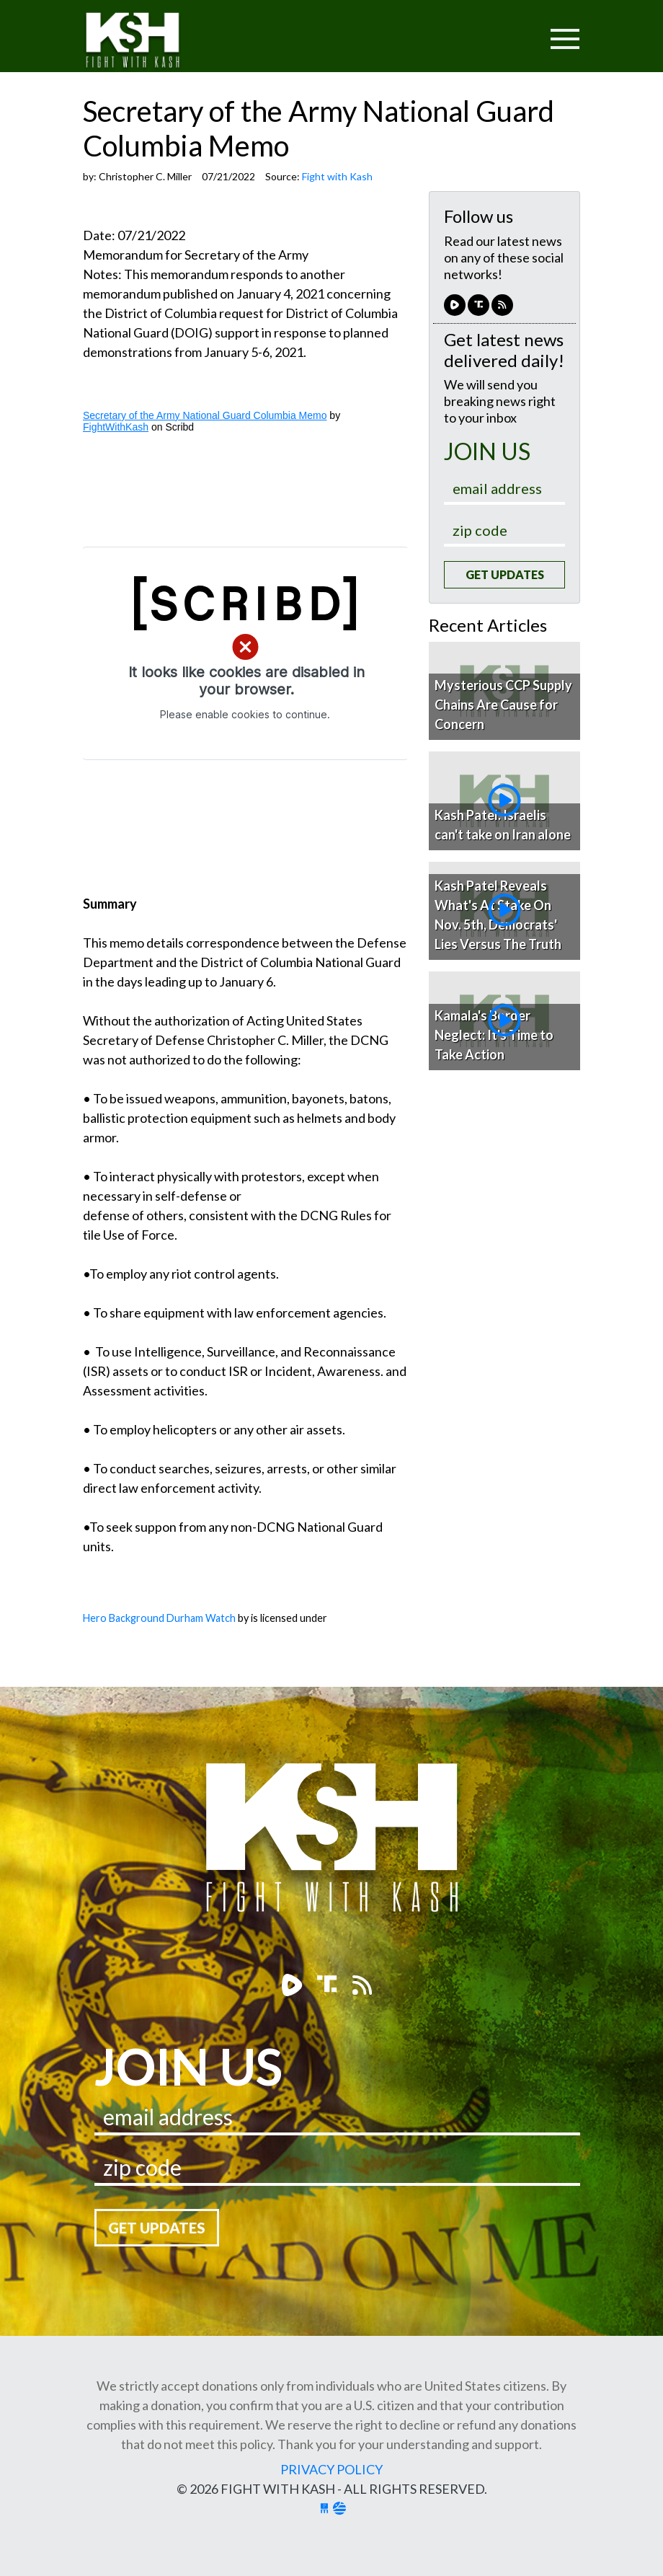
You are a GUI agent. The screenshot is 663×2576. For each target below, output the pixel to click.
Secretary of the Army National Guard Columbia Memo (204, 415)
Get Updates (505, 574)
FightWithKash (115, 427)
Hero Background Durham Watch (159, 1618)
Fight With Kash (146, 42)
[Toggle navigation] (509, 29)
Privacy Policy (331, 2469)
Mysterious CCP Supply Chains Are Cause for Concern (503, 704)
